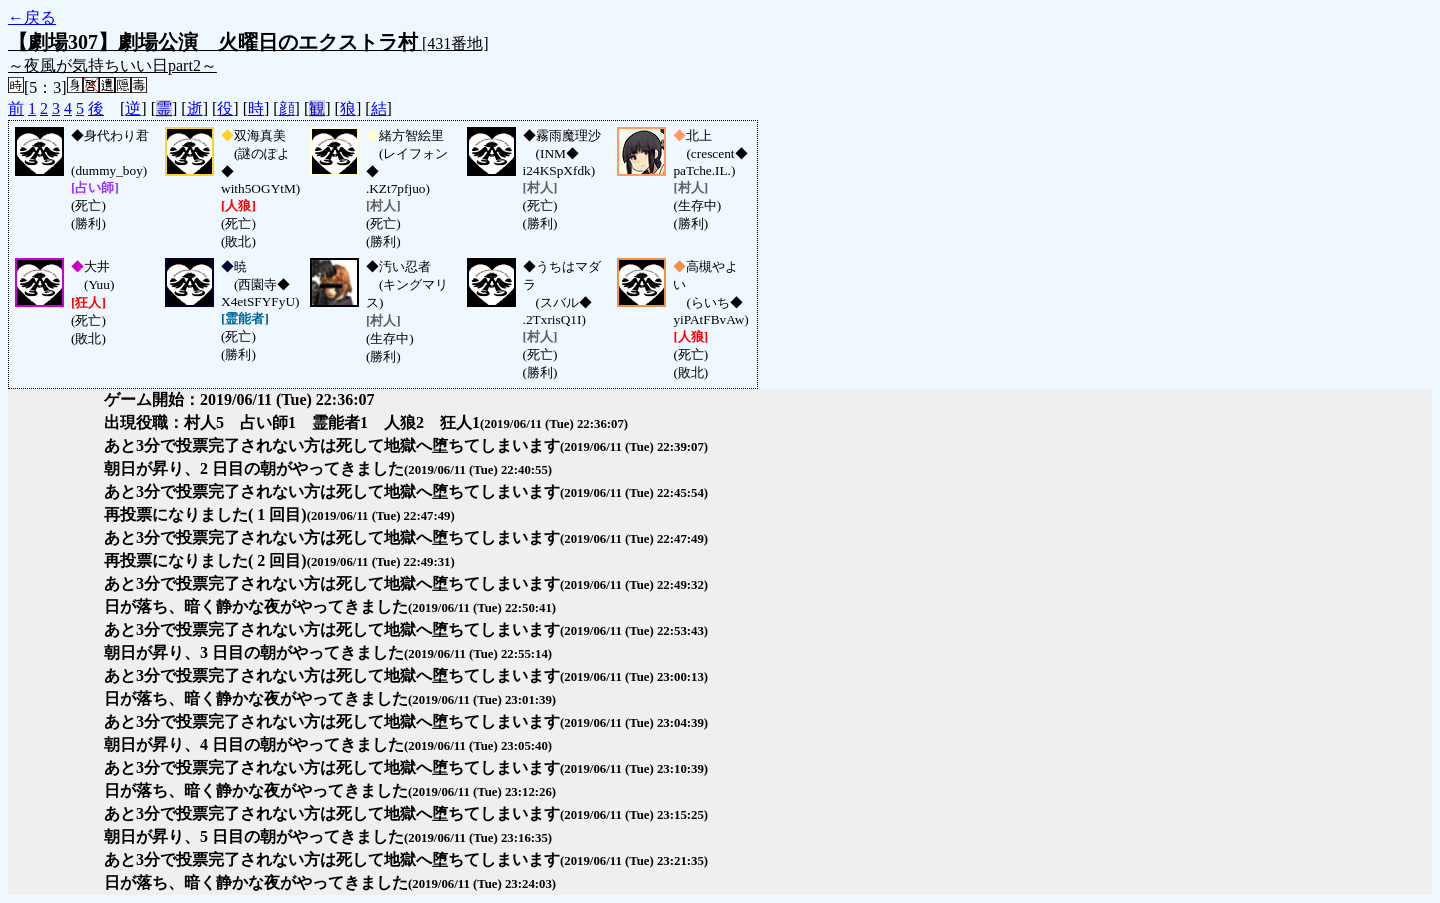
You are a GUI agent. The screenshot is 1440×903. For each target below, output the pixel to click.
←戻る (32, 17)
